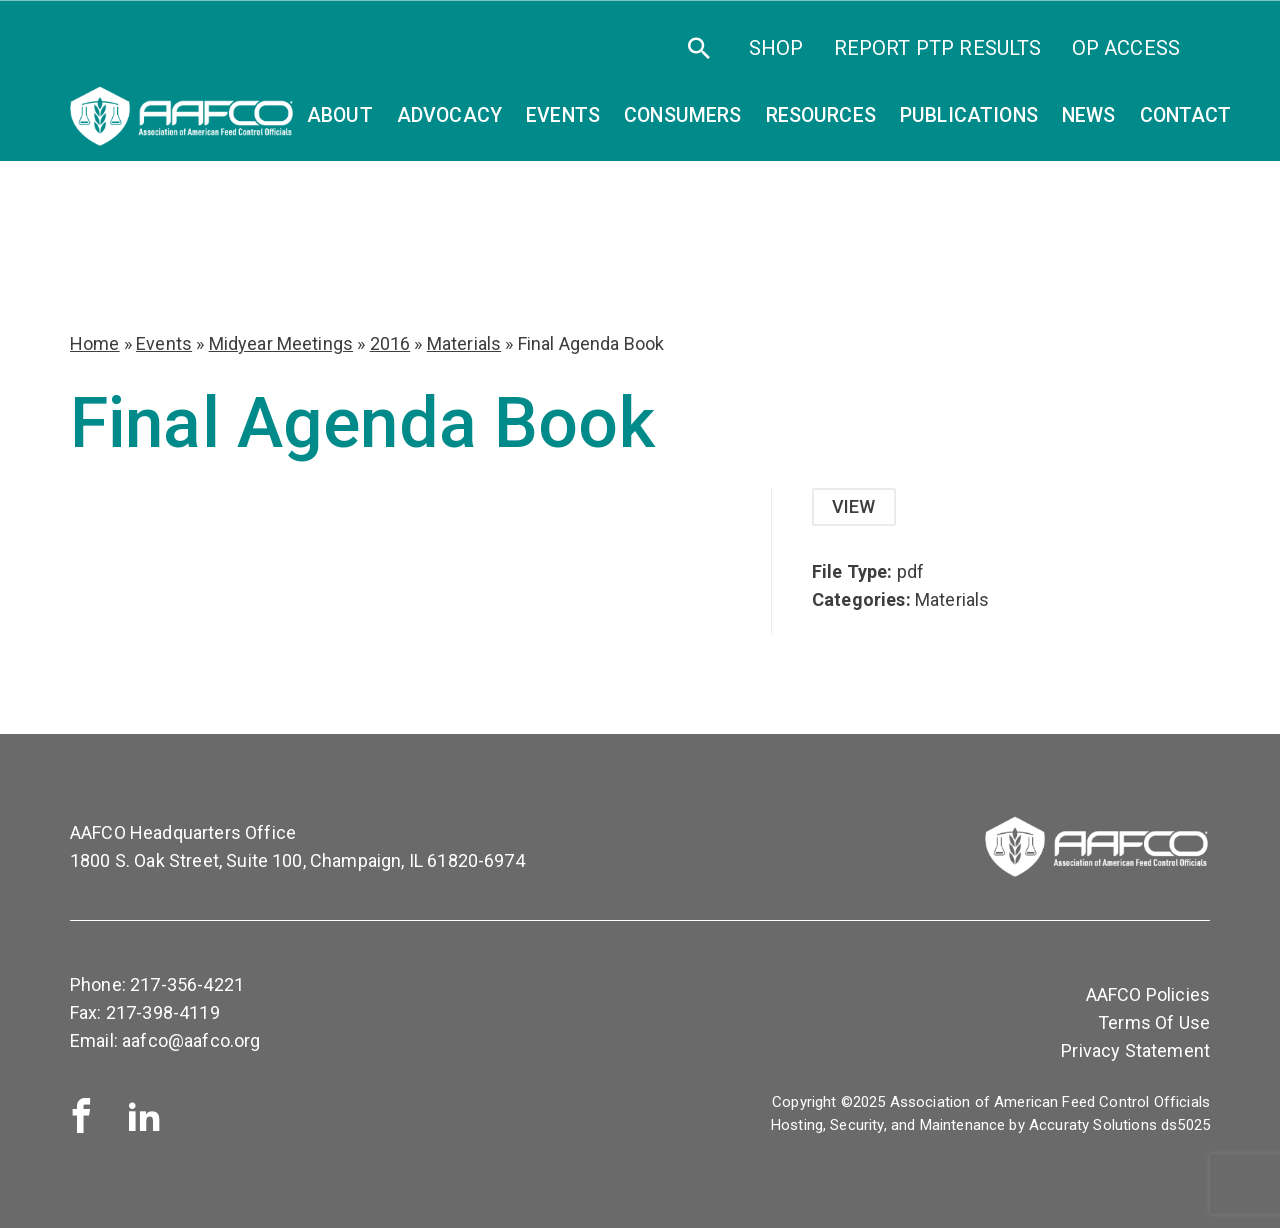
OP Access (1126, 48)
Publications (969, 115)
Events (164, 343)
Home (95, 343)
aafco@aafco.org (191, 1040)
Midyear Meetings (281, 343)
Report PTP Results (938, 48)
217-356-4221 (187, 984)
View (854, 506)
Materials (464, 343)
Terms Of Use (1154, 1022)
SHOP (776, 48)
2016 (390, 343)
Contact (1186, 115)
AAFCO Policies (1148, 994)
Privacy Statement (1135, 1050)
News (1089, 115)
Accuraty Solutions (1093, 1125)
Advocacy (449, 115)
